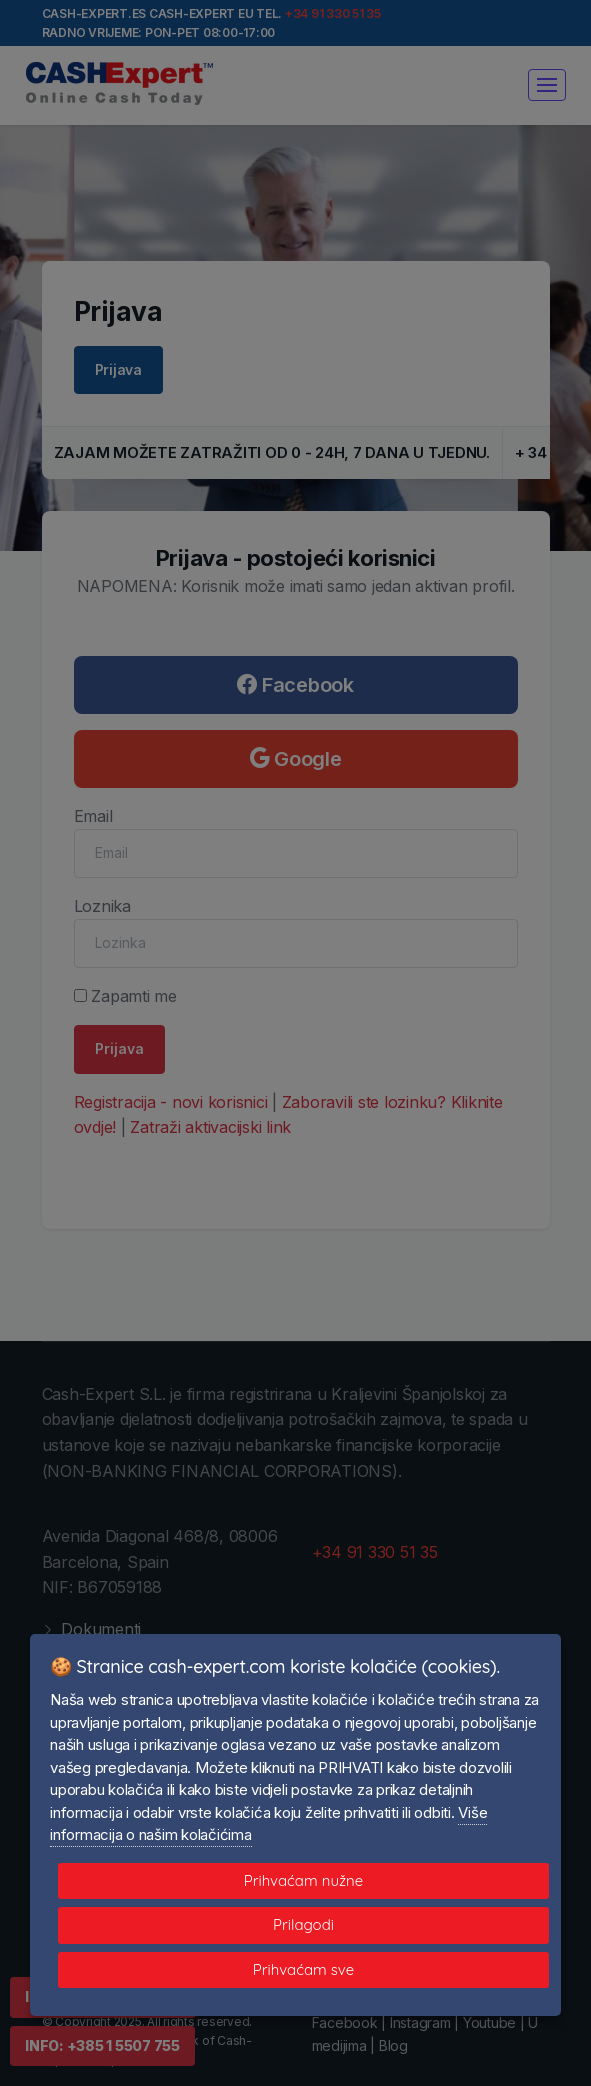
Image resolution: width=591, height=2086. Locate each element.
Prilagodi (303, 1924)
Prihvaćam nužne (304, 1880)
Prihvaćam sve (303, 1969)
